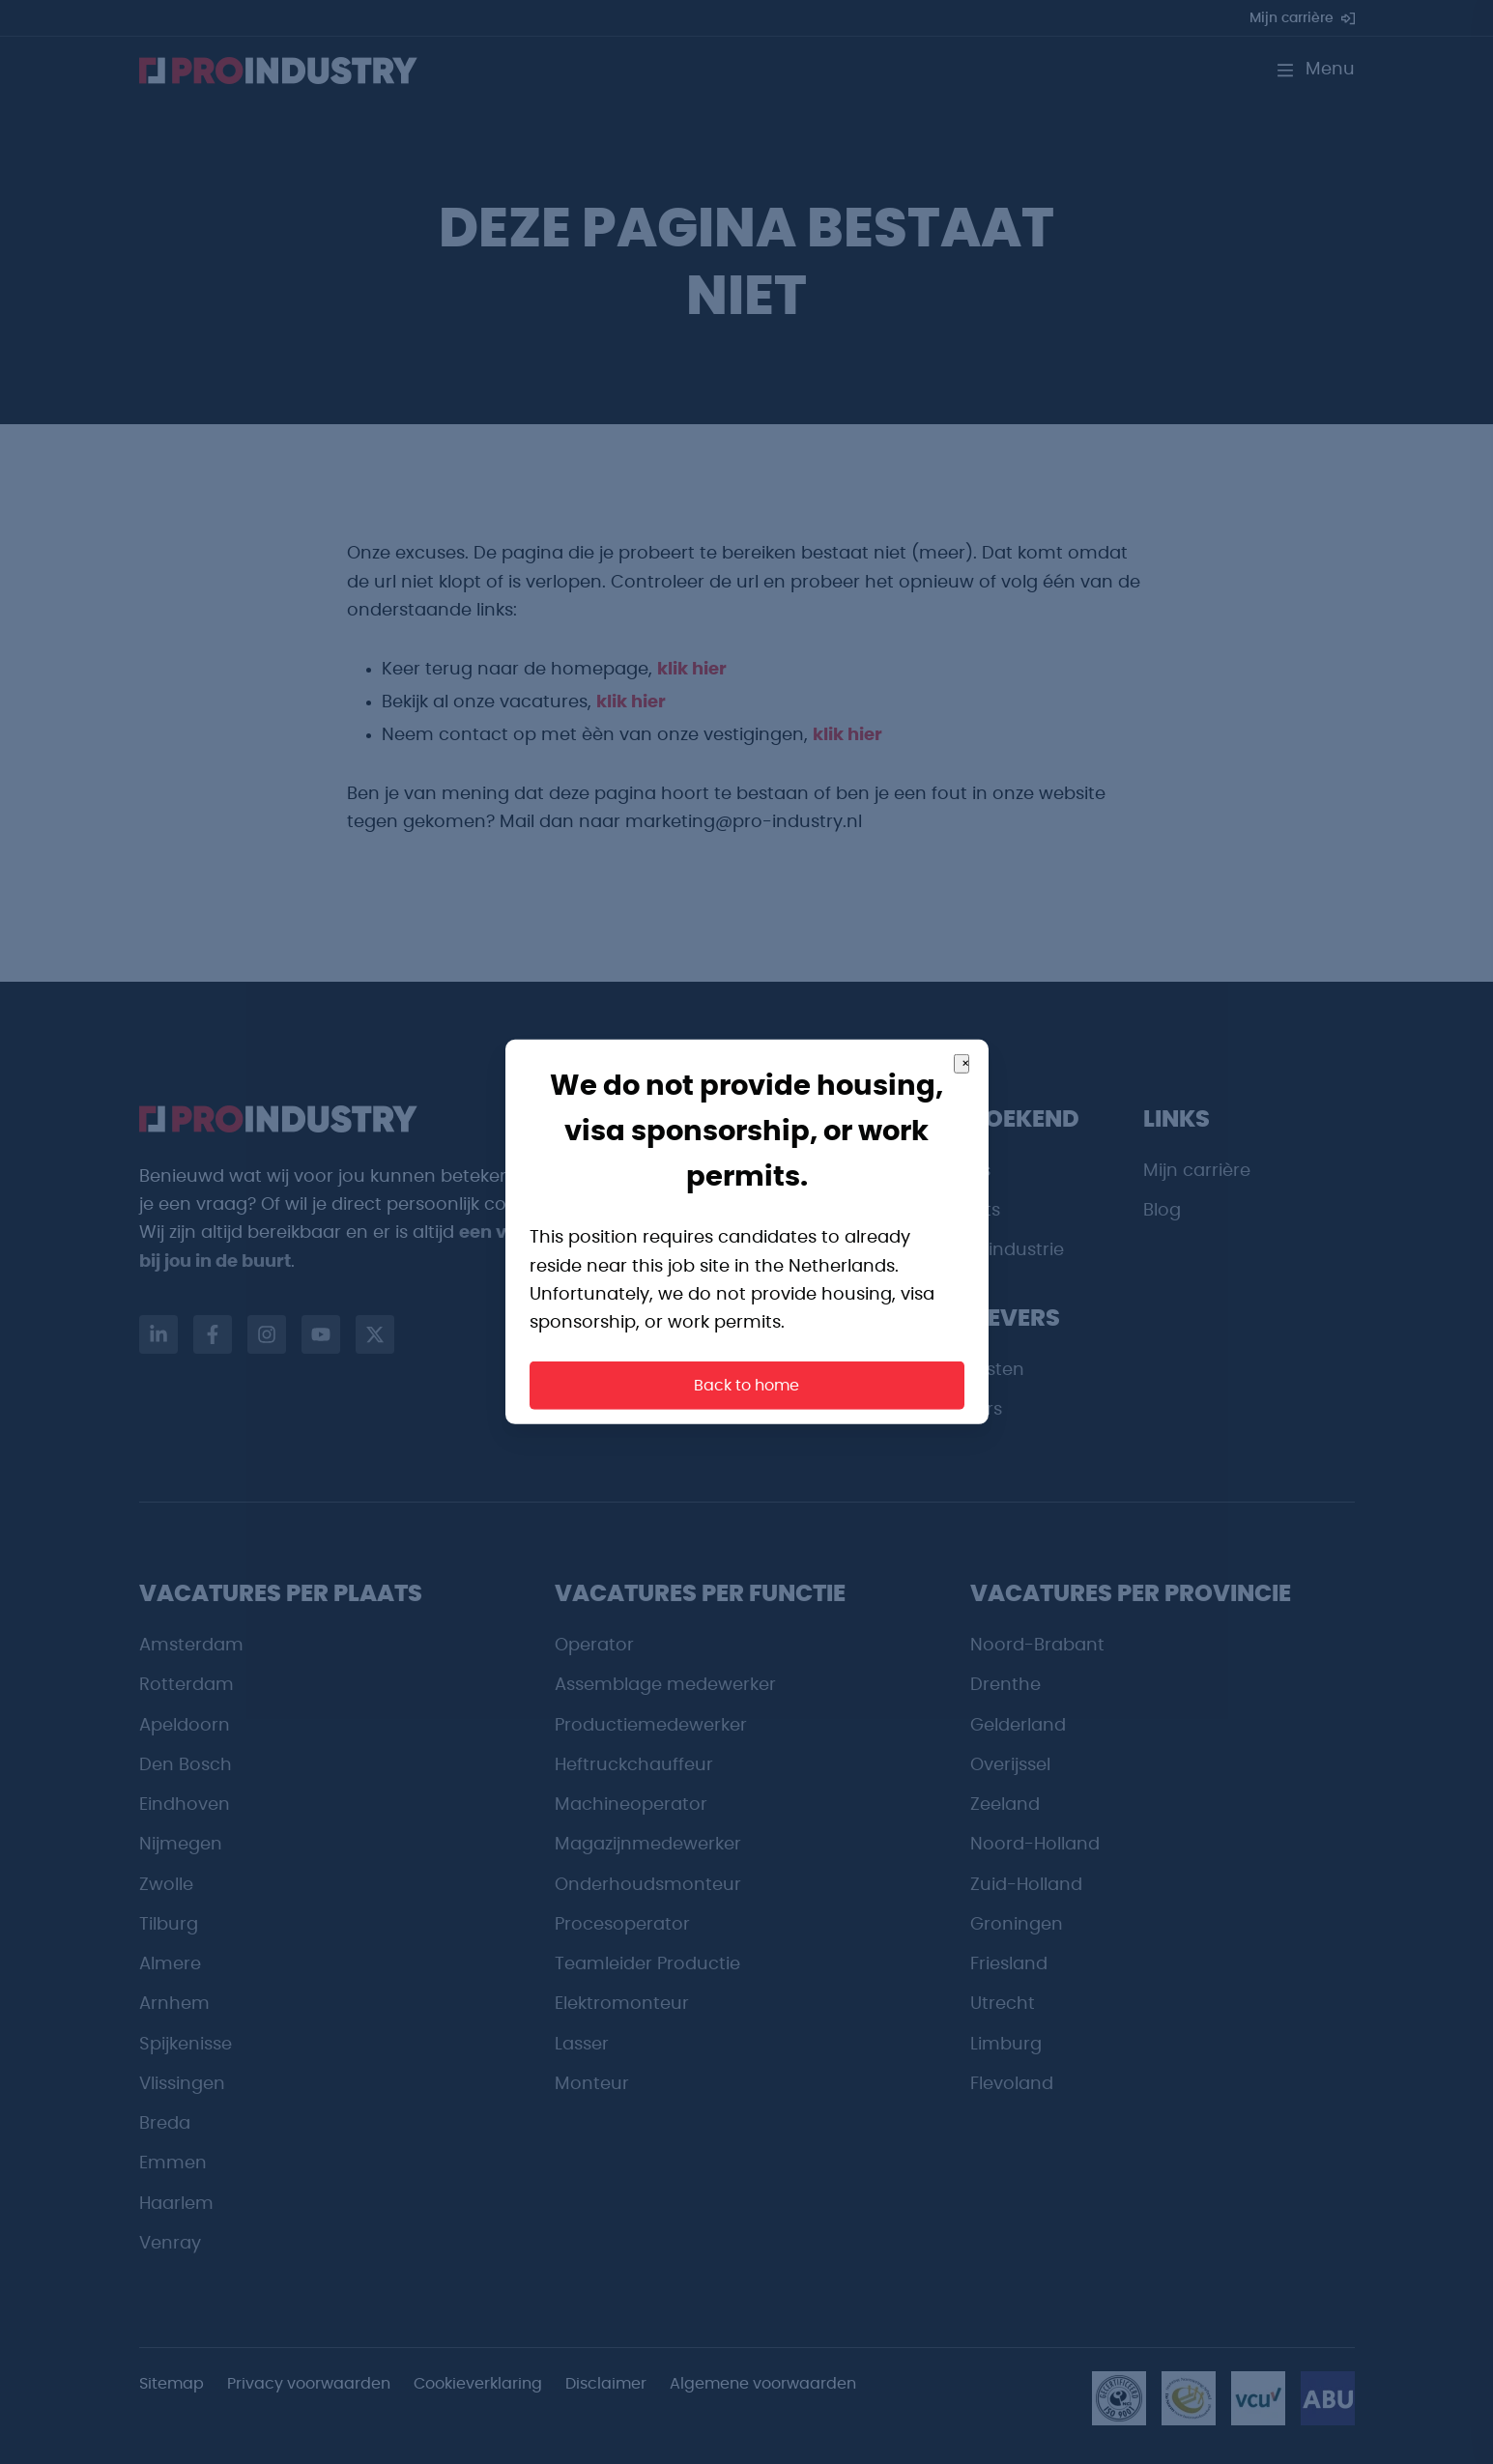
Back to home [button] (746, 1385)
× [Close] (965, 1064)
